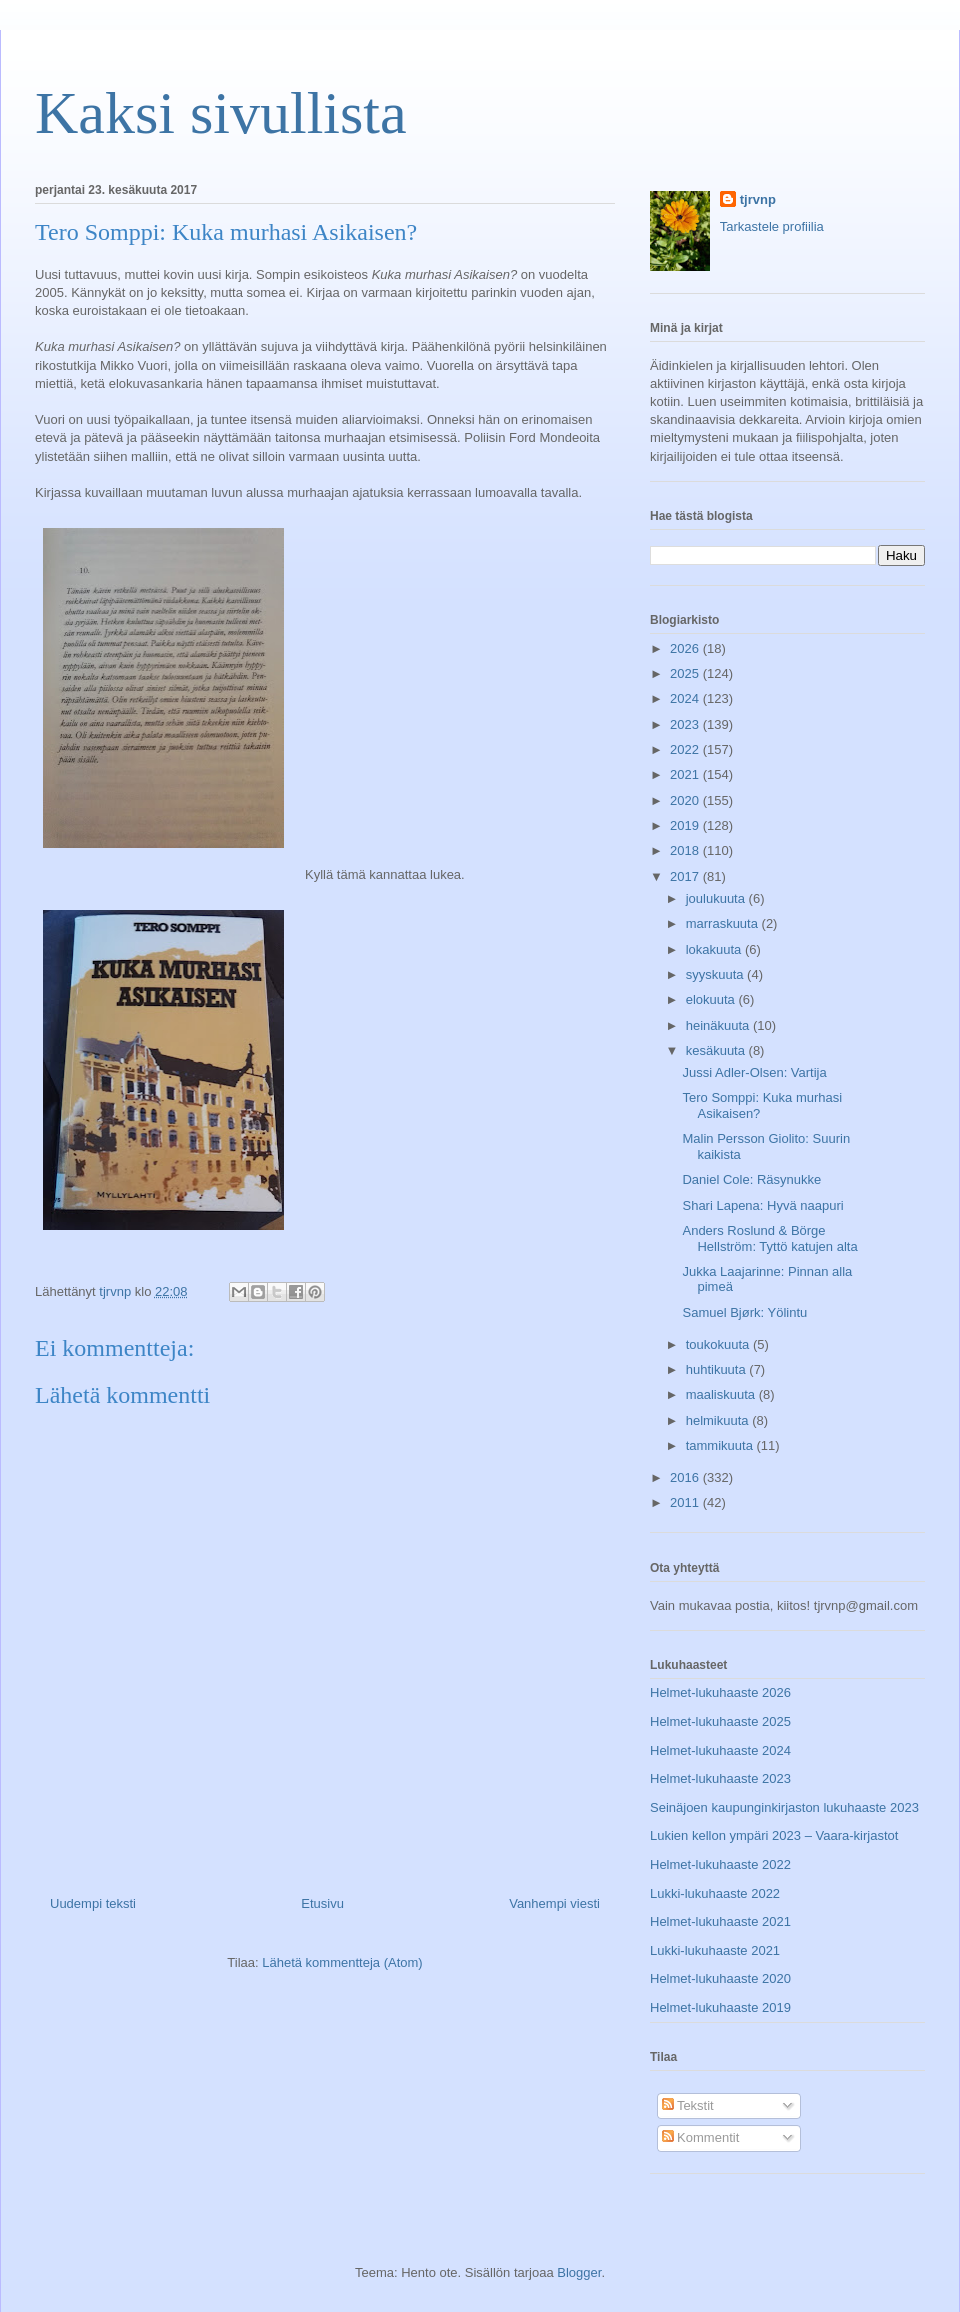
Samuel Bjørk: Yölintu (744, 1312)
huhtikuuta (718, 1369)
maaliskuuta (722, 1394)
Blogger (579, 2272)
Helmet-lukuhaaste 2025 (720, 1721)
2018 (686, 850)
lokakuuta (715, 949)
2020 (686, 800)
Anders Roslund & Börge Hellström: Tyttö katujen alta (769, 1238)
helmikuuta (719, 1420)
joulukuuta (717, 898)
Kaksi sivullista (221, 113)
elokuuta (712, 999)
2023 (686, 724)
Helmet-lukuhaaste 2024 (720, 1750)
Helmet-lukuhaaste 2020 (720, 1978)
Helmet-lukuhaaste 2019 (720, 2007)
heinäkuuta (719, 1025)
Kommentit (701, 2137)
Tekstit (688, 2105)
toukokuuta (719, 1344)
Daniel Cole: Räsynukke (751, 1179)
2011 (686, 1502)
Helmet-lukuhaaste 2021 (720, 1921)
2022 (686, 749)
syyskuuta (716, 974)
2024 (686, 698)
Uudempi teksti (93, 1903)
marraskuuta (724, 923)
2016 (686, 1477)
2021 (686, 774)
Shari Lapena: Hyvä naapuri (762, 1205)
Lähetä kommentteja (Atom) (342, 1962)
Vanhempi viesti (554, 1903)
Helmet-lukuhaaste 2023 (720, 1778)
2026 (686, 648)
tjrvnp (758, 199)
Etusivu (322, 1903)
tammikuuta (721, 1445)
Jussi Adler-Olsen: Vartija (754, 1072)
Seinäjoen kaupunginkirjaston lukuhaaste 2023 (784, 1807)
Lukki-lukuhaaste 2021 (715, 1950)
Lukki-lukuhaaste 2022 (715, 1893)
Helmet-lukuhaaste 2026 (720, 1692)
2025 (686, 673)
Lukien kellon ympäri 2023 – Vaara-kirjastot (774, 1835)
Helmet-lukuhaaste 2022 (720, 1864)
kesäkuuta (717, 1050)
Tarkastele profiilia (772, 226)
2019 (686, 825)
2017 (686, 876)
